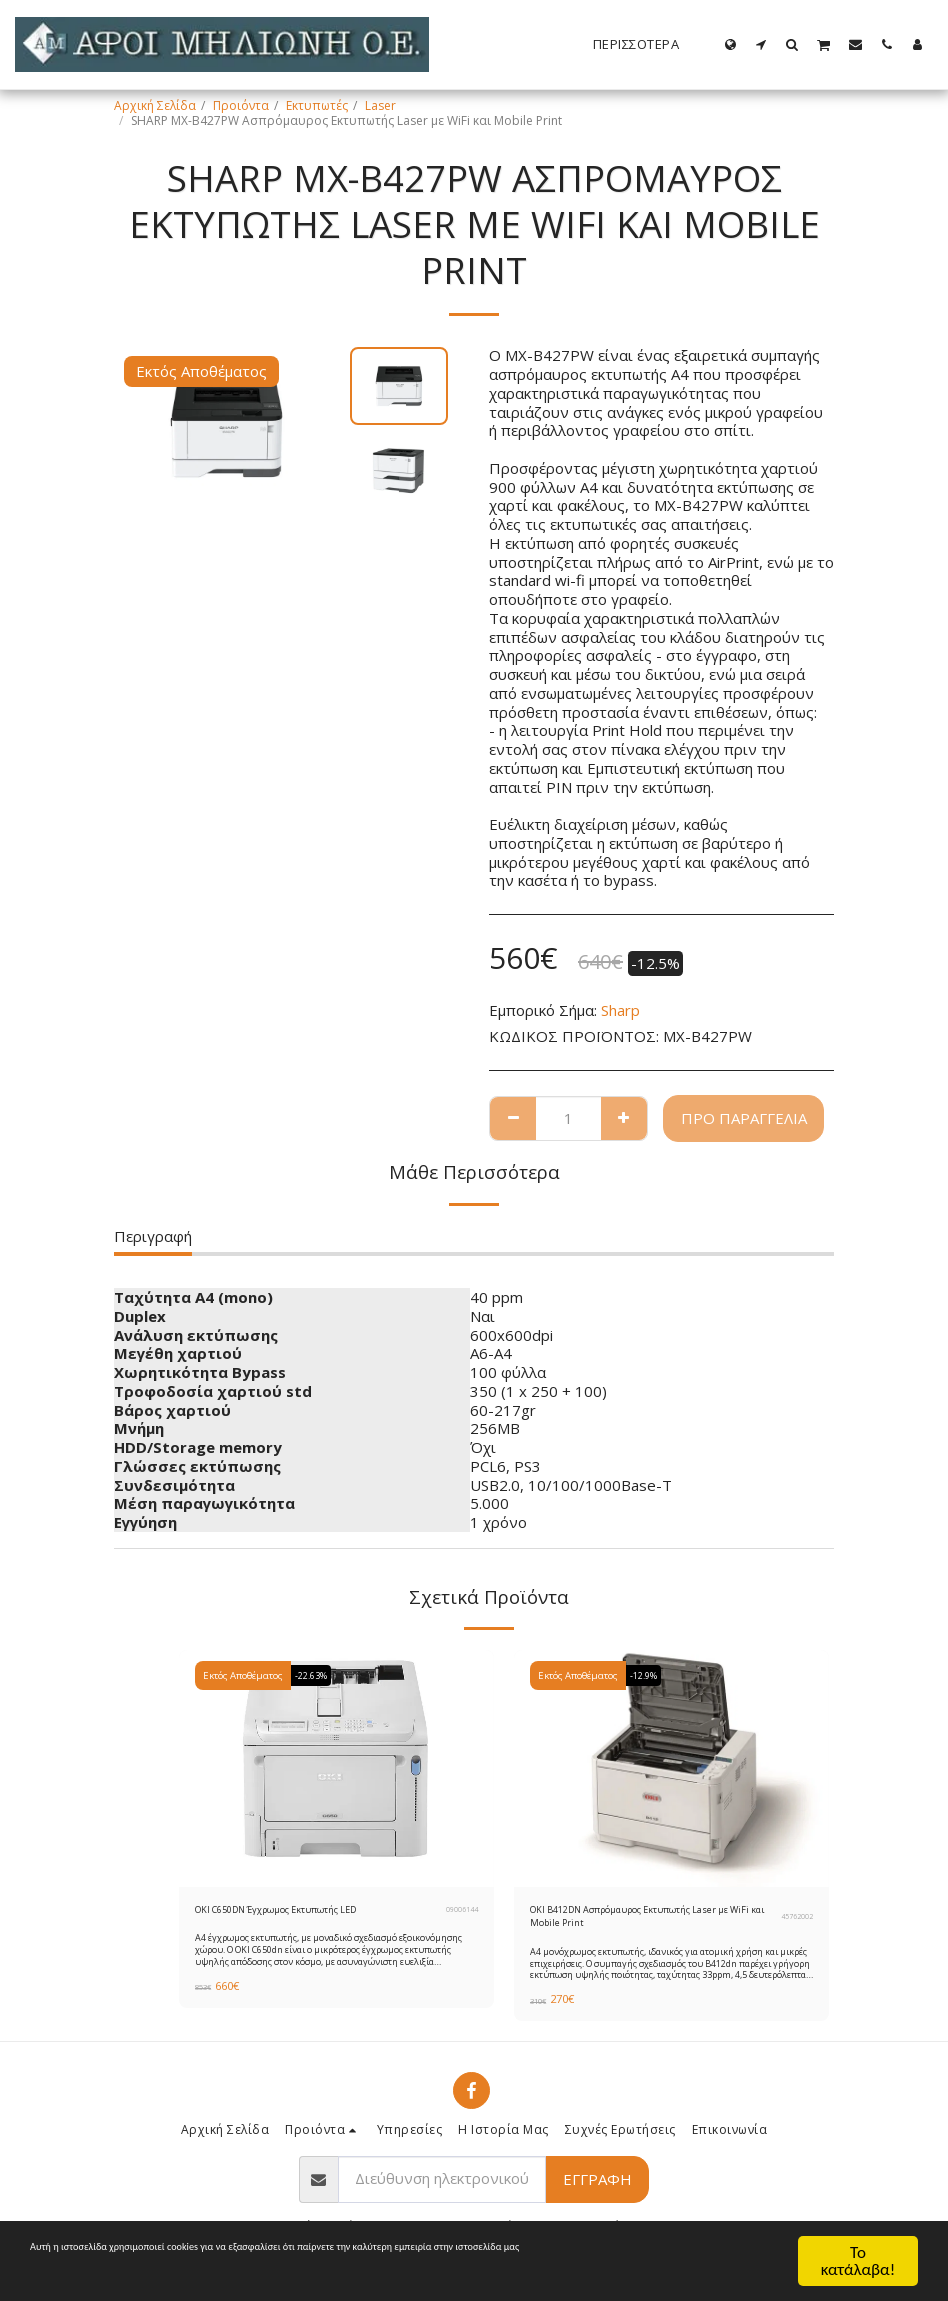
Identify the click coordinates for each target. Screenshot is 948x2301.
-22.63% (315, 1675)
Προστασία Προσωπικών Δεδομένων (522, 2257)
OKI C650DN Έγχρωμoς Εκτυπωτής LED (305, 1911)
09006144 (462, 1912)
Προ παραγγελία (744, 1118)
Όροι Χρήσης (347, 2257)
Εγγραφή (597, 2188)
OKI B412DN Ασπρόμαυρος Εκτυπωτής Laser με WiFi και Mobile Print (642, 1920)
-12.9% (648, 1675)
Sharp (620, 1010)
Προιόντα (241, 105)
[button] (761, 44)
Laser (380, 105)
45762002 (797, 1921)
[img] (336, 1768)
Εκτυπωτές (317, 105)
